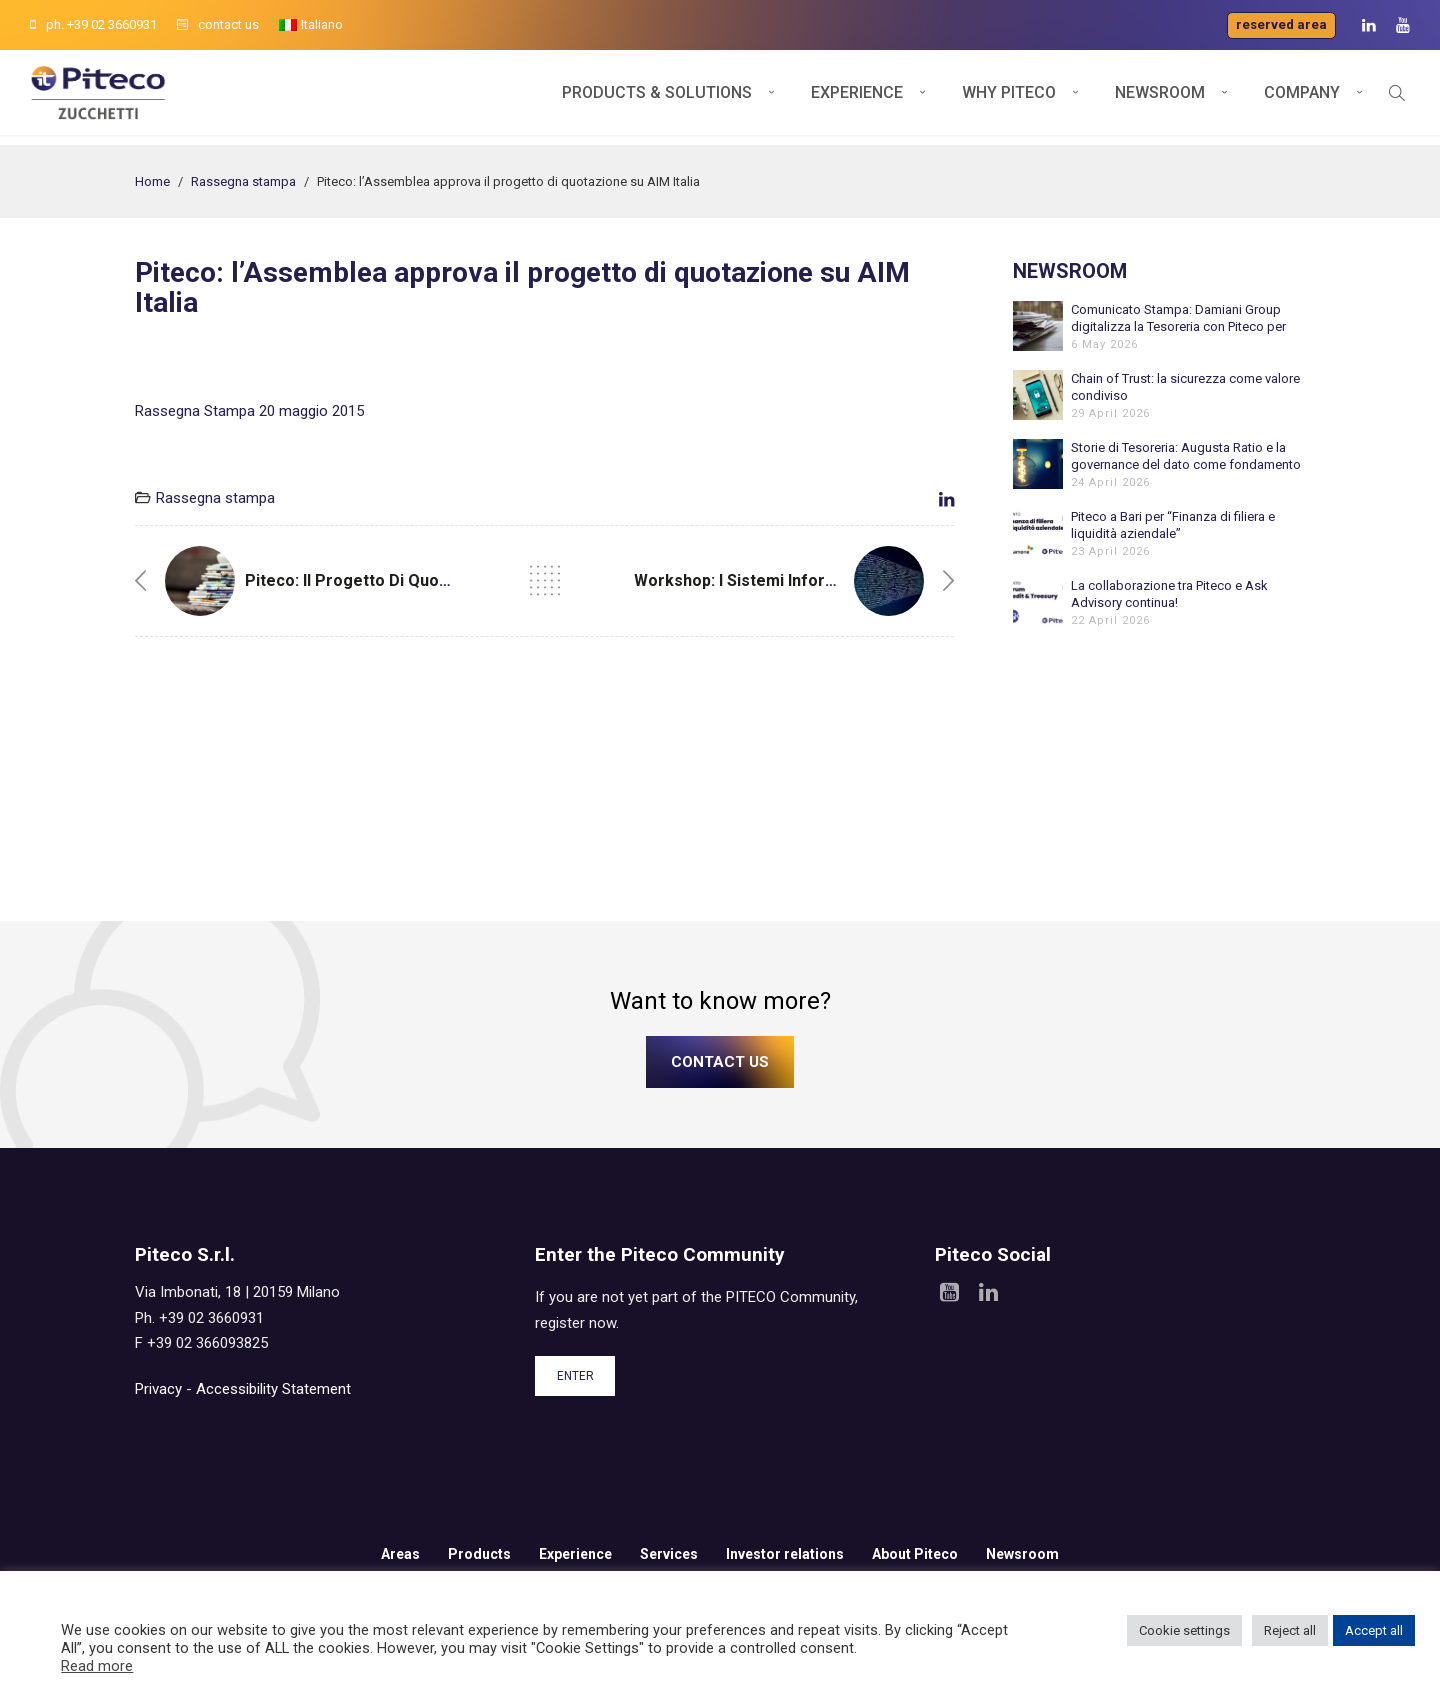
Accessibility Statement (273, 1389)
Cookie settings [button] (1184, 1630)
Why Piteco (1009, 97)
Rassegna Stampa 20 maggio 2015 (249, 411)
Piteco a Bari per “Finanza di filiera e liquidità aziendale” (1173, 525)
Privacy (158, 1389)
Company (1302, 97)
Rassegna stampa (243, 181)
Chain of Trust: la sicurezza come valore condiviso (1185, 387)
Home (152, 181)
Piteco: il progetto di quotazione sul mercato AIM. (437, 580)
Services (669, 1554)
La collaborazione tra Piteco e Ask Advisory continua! (1169, 594)
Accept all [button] (1374, 1630)
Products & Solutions (657, 97)
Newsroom (1160, 97)
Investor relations (785, 1554)
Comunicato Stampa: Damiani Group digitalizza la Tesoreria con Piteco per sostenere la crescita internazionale (1178, 318)
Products (479, 1554)
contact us (218, 24)
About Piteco (915, 1554)
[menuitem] (311, 25)
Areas (400, 1554)
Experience (857, 97)
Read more (97, 1666)
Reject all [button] (1290, 1630)
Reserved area (1281, 24)
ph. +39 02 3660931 (93, 24)
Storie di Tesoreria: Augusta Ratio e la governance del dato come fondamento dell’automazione (1186, 456)
